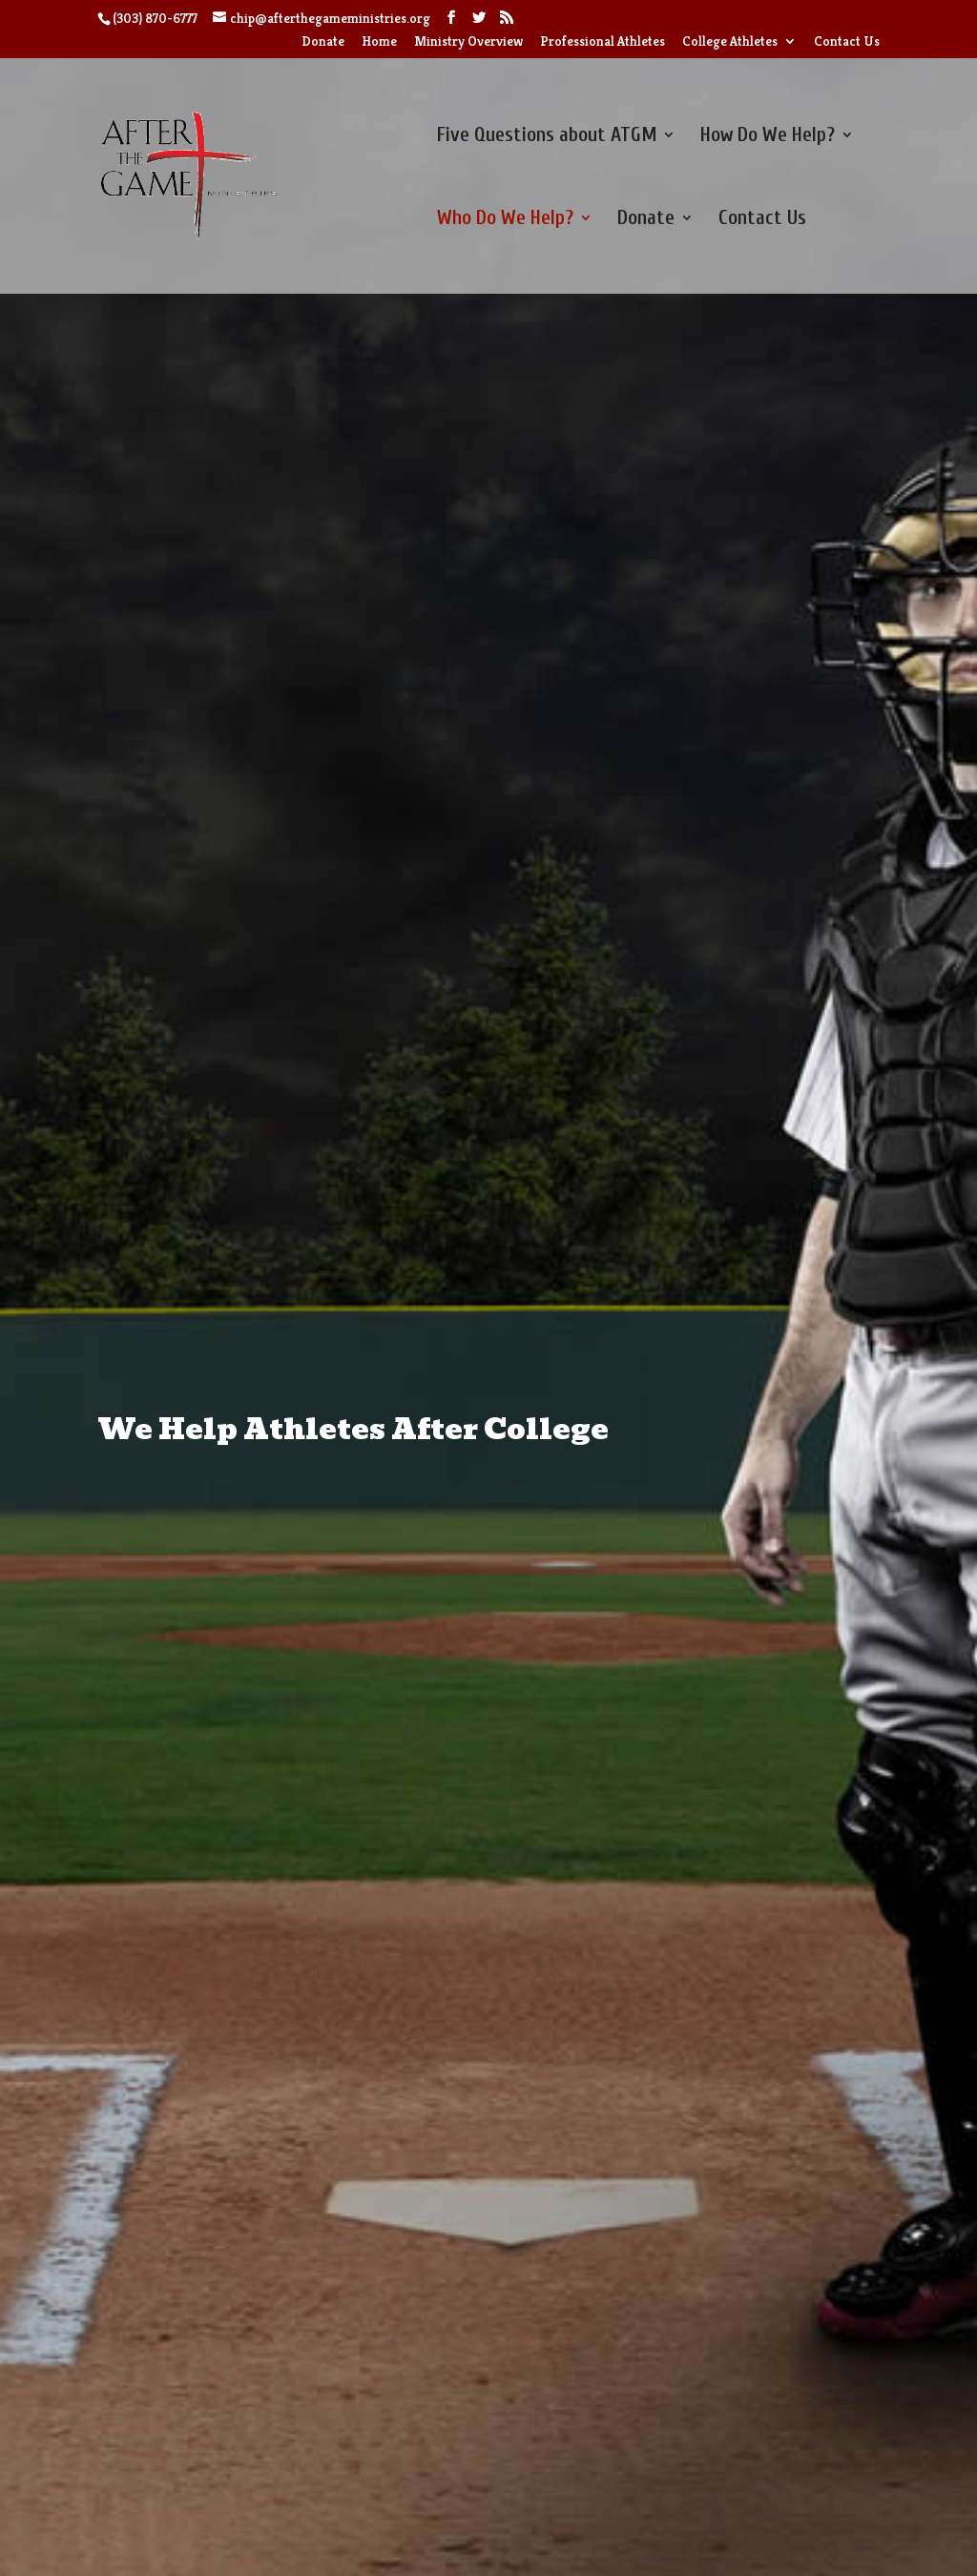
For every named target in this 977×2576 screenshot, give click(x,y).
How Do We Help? (767, 137)
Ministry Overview (468, 42)
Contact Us (847, 42)
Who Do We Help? (505, 220)
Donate (322, 42)
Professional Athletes (602, 42)
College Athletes (730, 42)
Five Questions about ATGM (546, 137)
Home (379, 42)
